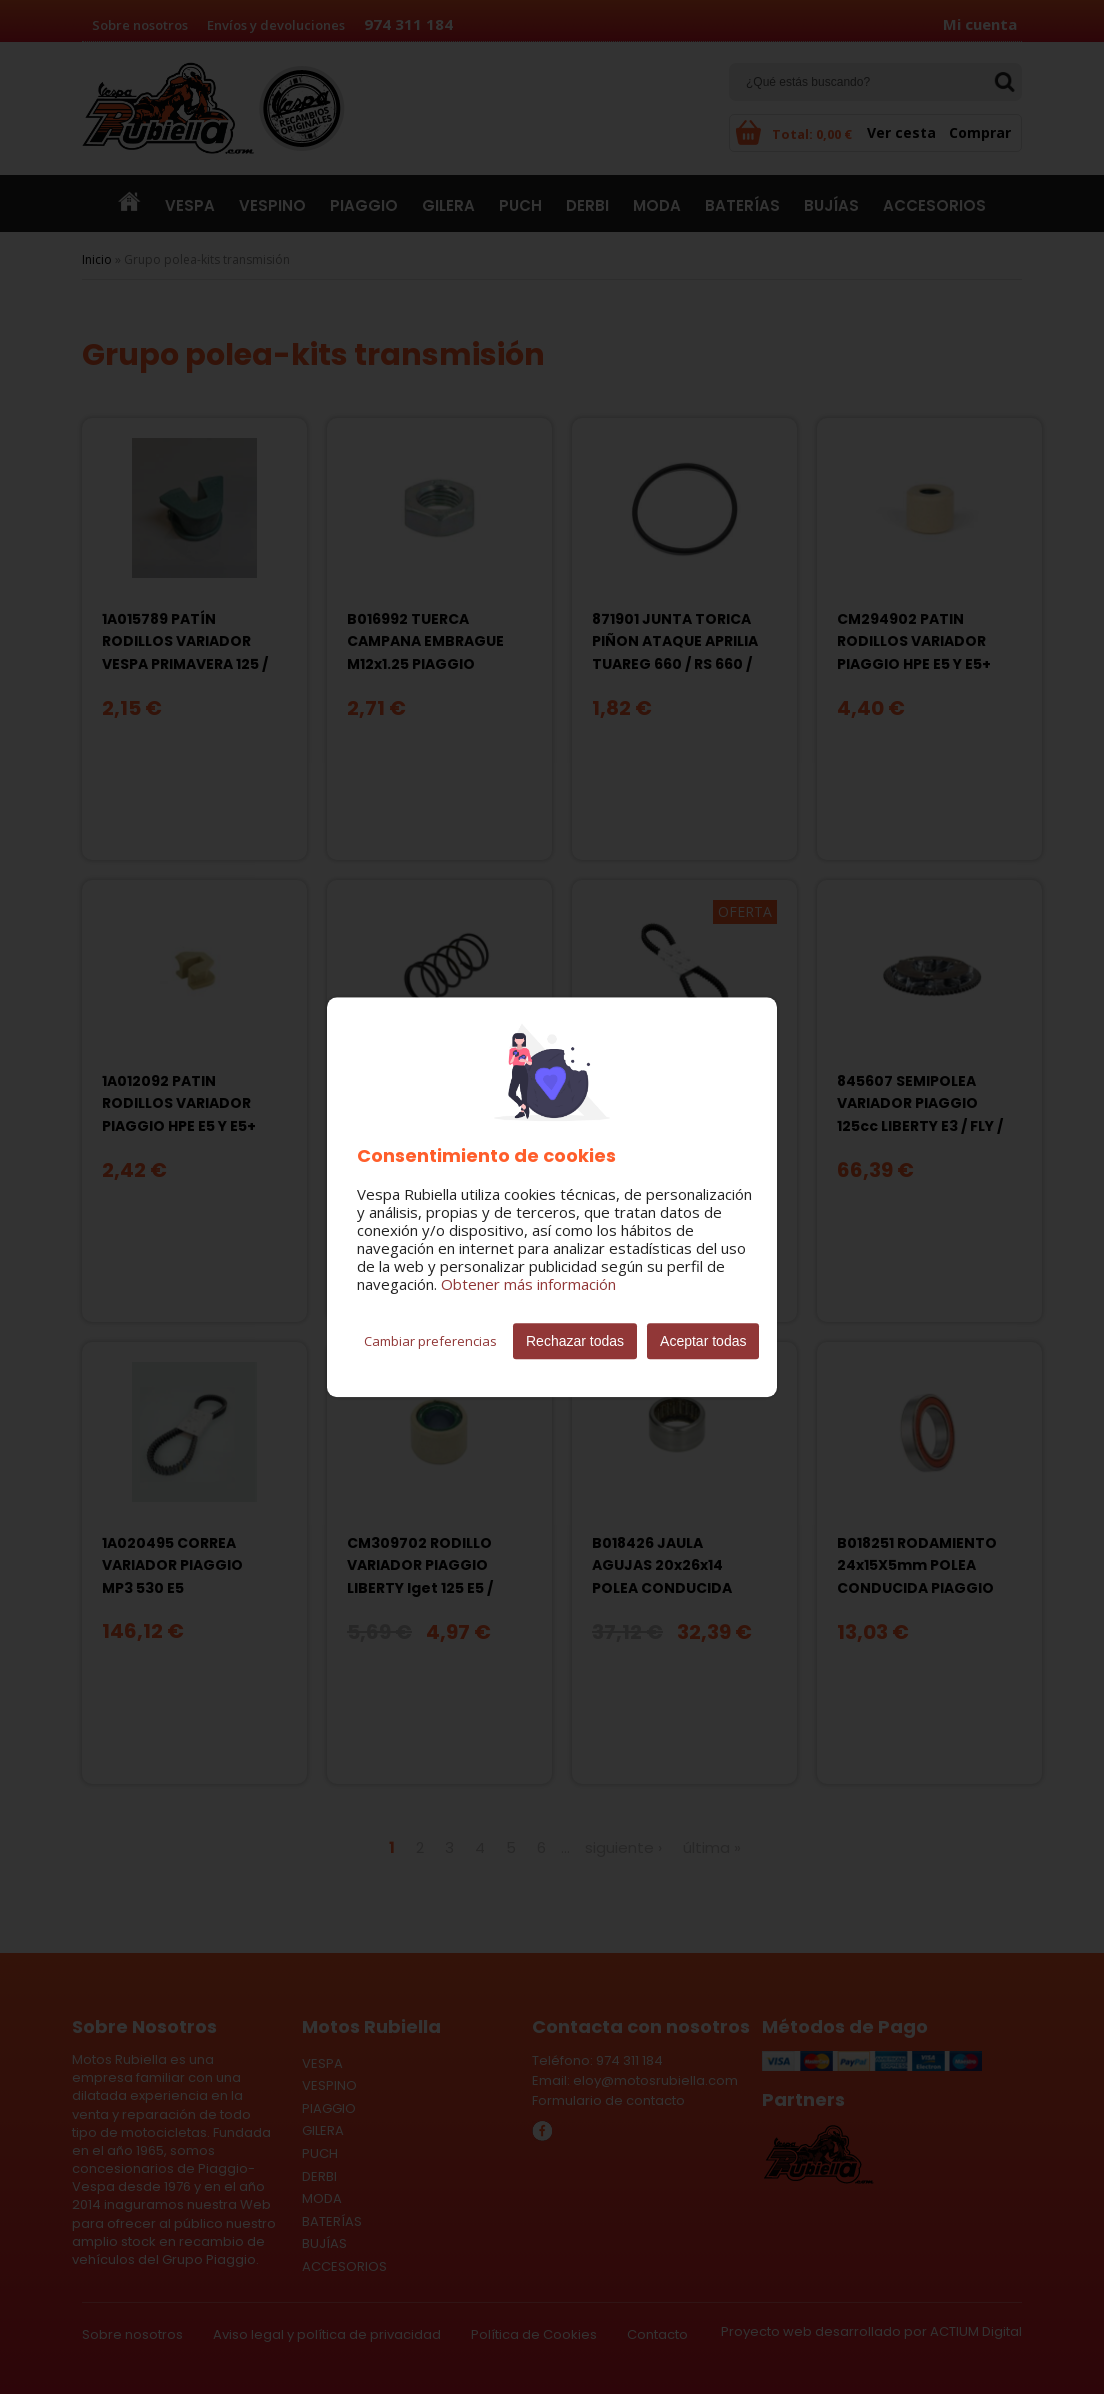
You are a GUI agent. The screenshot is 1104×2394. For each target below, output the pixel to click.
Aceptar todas (703, 1341)
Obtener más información (528, 1284)
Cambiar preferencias (430, 1341)
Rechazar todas (575, 1341)
